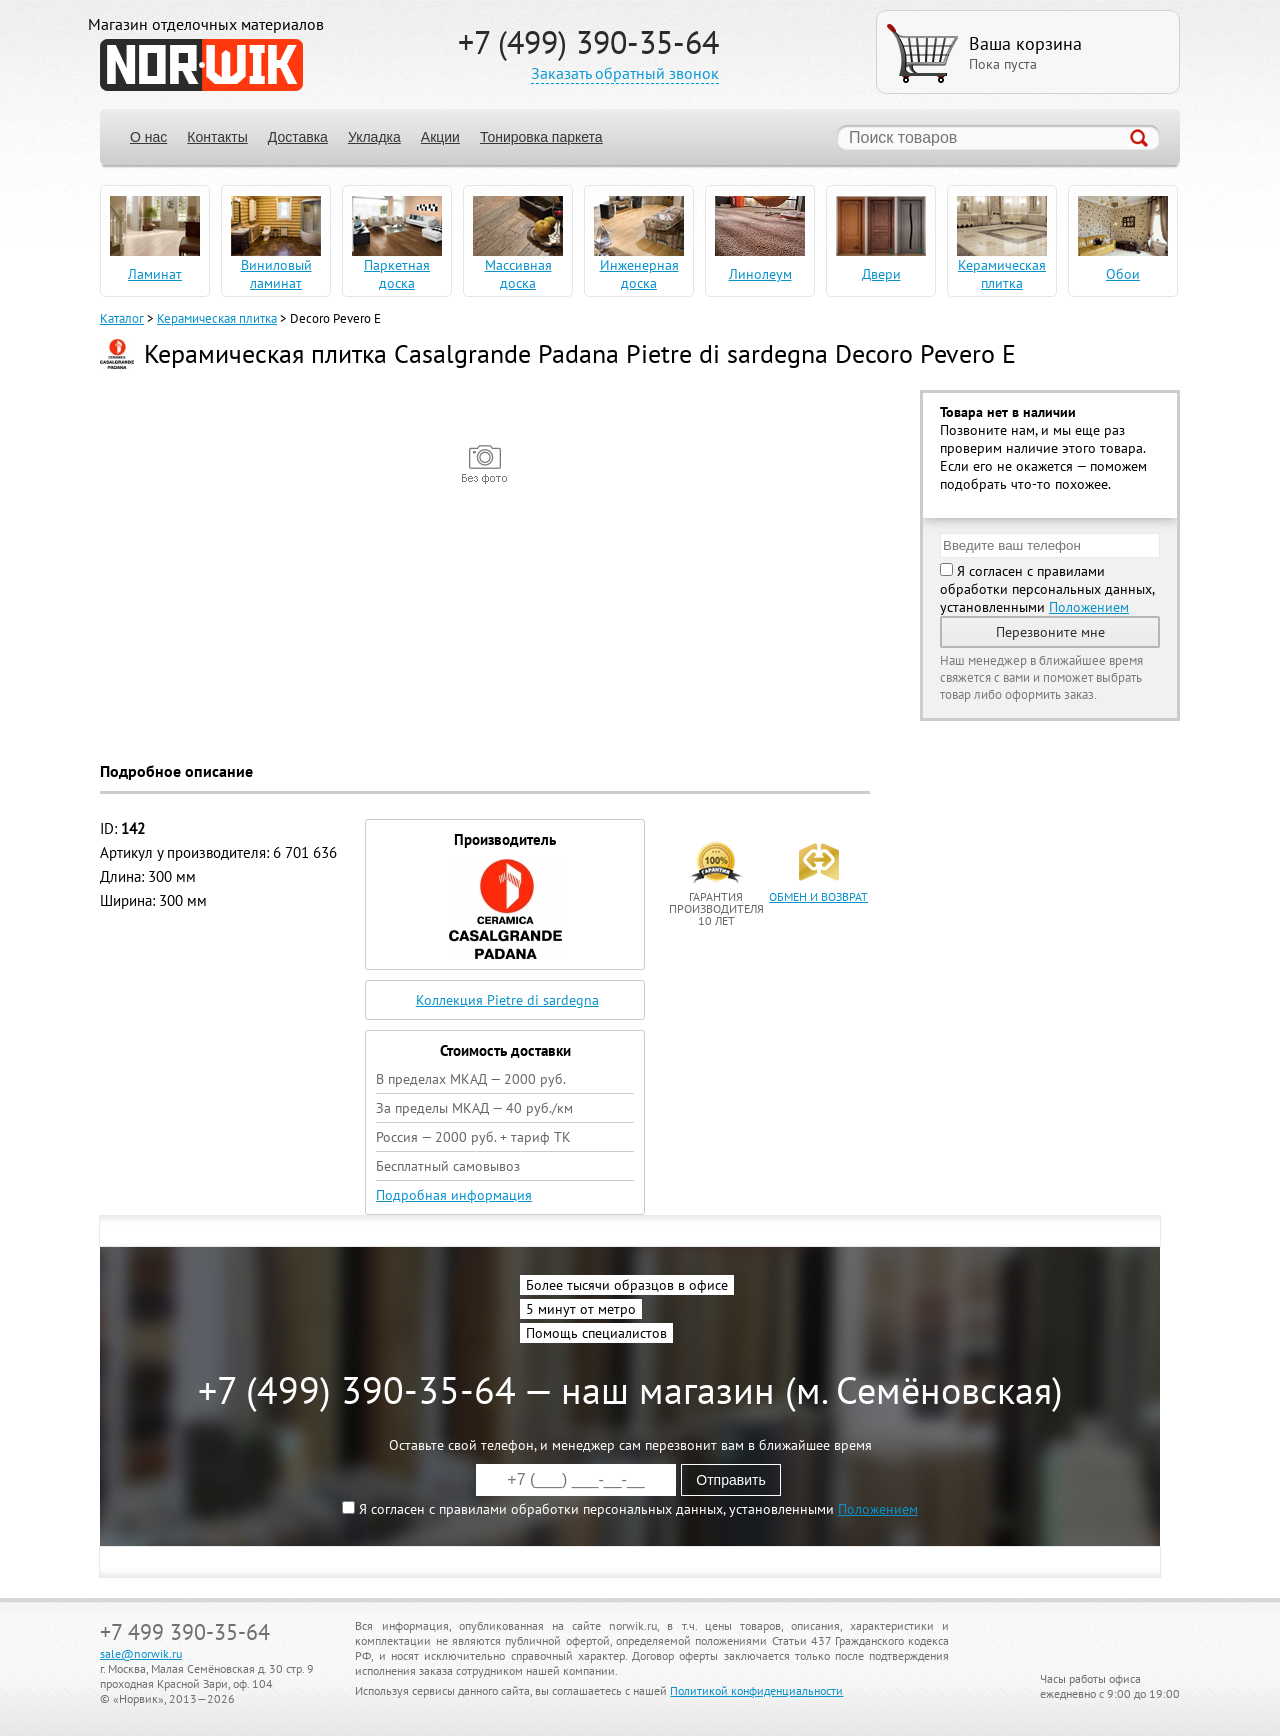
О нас (148, 137)
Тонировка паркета (541, 137)
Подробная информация (454, 1195)
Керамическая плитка (217, 318)
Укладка (374, 137)
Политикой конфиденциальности (756, 1690)
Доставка (298, 137)
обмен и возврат (818, 896)
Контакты (217, 137)
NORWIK (201, 65)
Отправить (730, 1480)
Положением (1089, 607)
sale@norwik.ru (141, 1653)
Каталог (122, 318)
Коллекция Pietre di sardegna (507, 1000)
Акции (440, 137)
